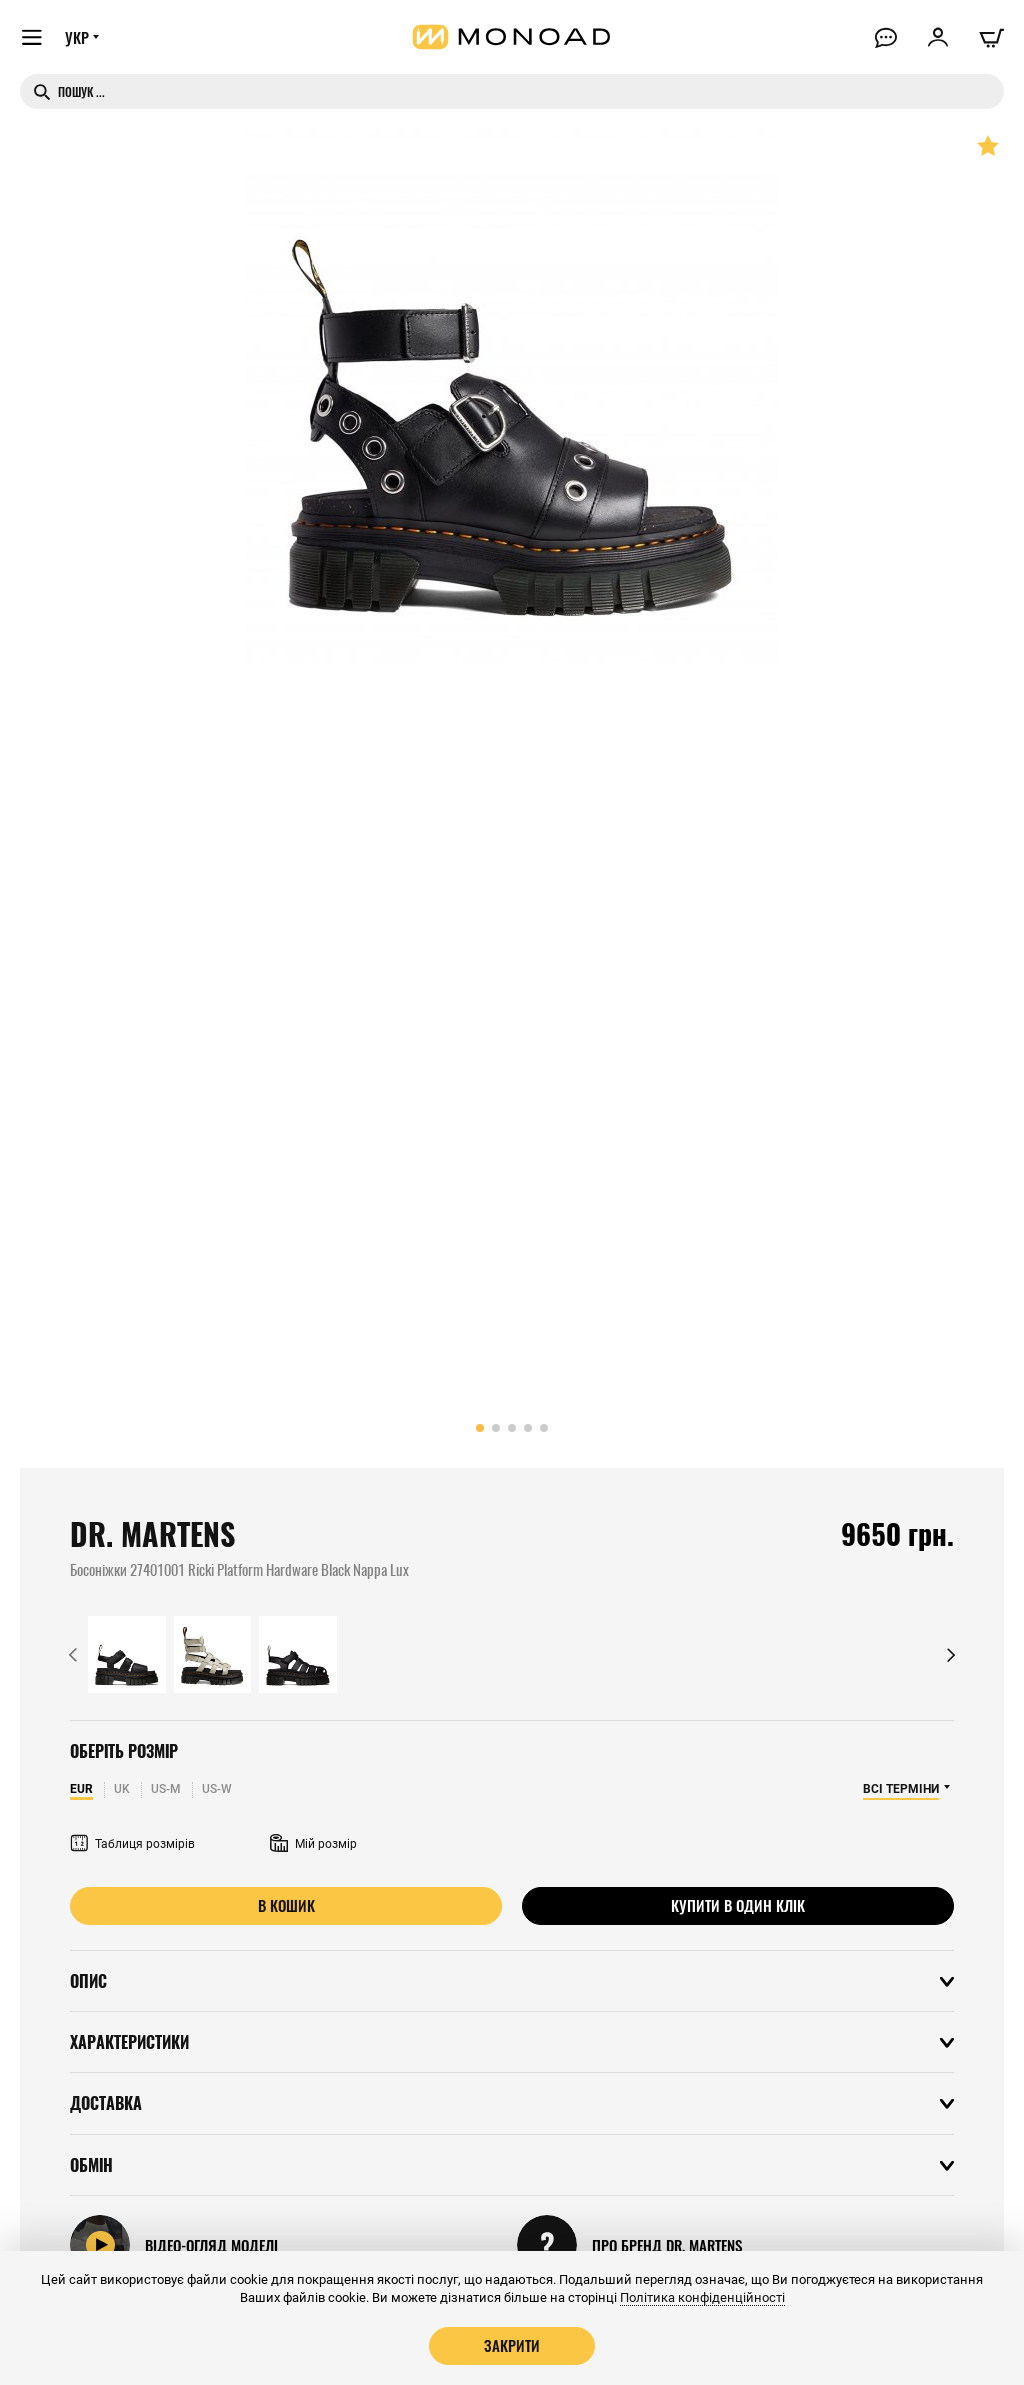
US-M (166, 1789)
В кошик (286, 1905)
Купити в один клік (738, 1905)
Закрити (512, 2345)
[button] (480, 1428)
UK (122, 1789)
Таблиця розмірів (132, 1844)
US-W (217, 1789)
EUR (81, 1789)
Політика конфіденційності (702, 2297)
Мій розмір (313, 1844)
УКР (77, 37)
